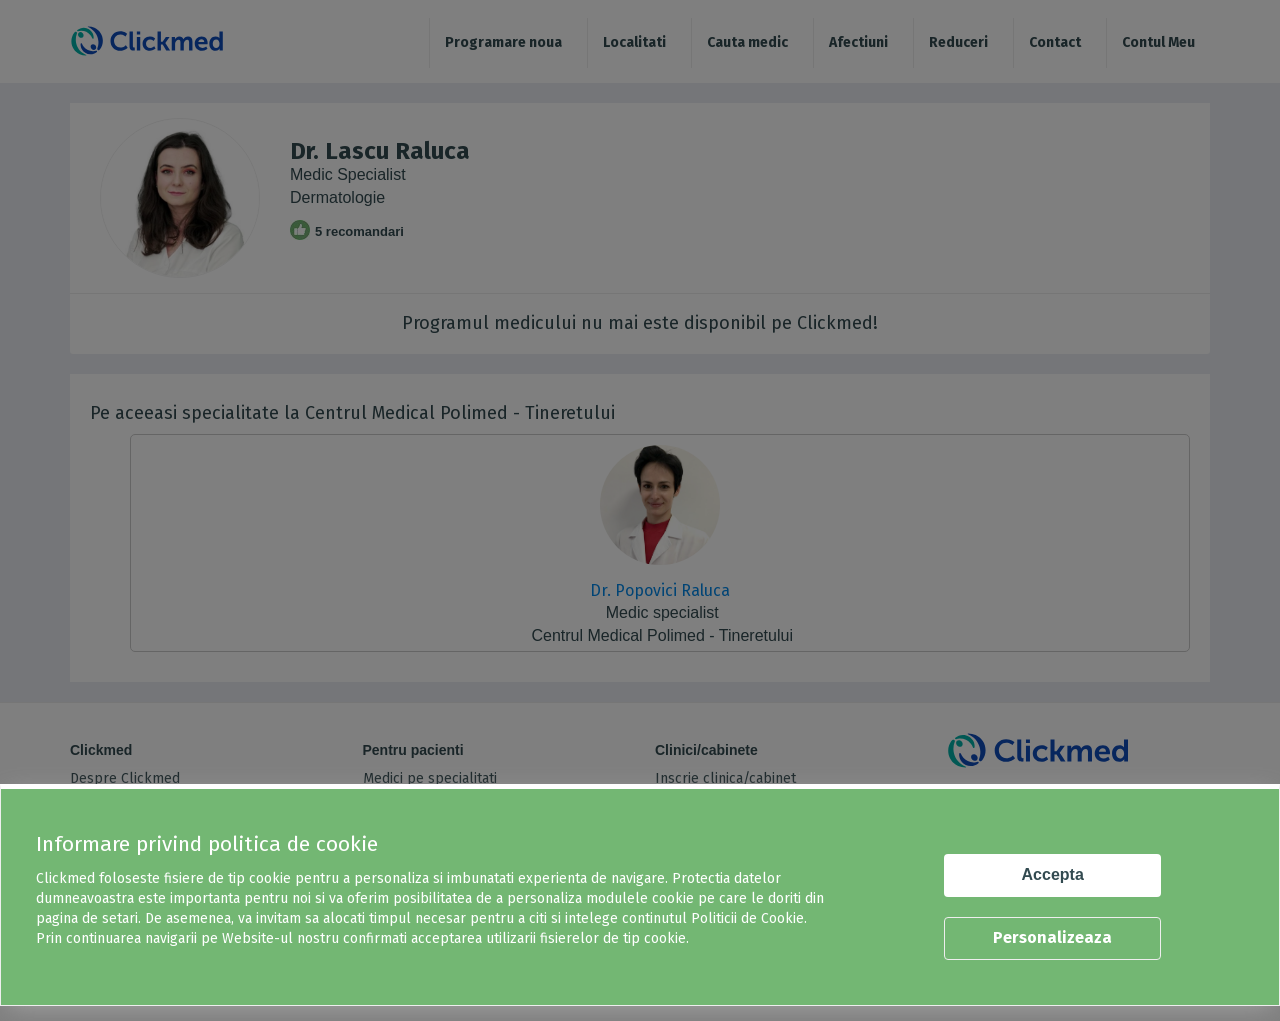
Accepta (1053, 874)
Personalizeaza (1052, 937)
